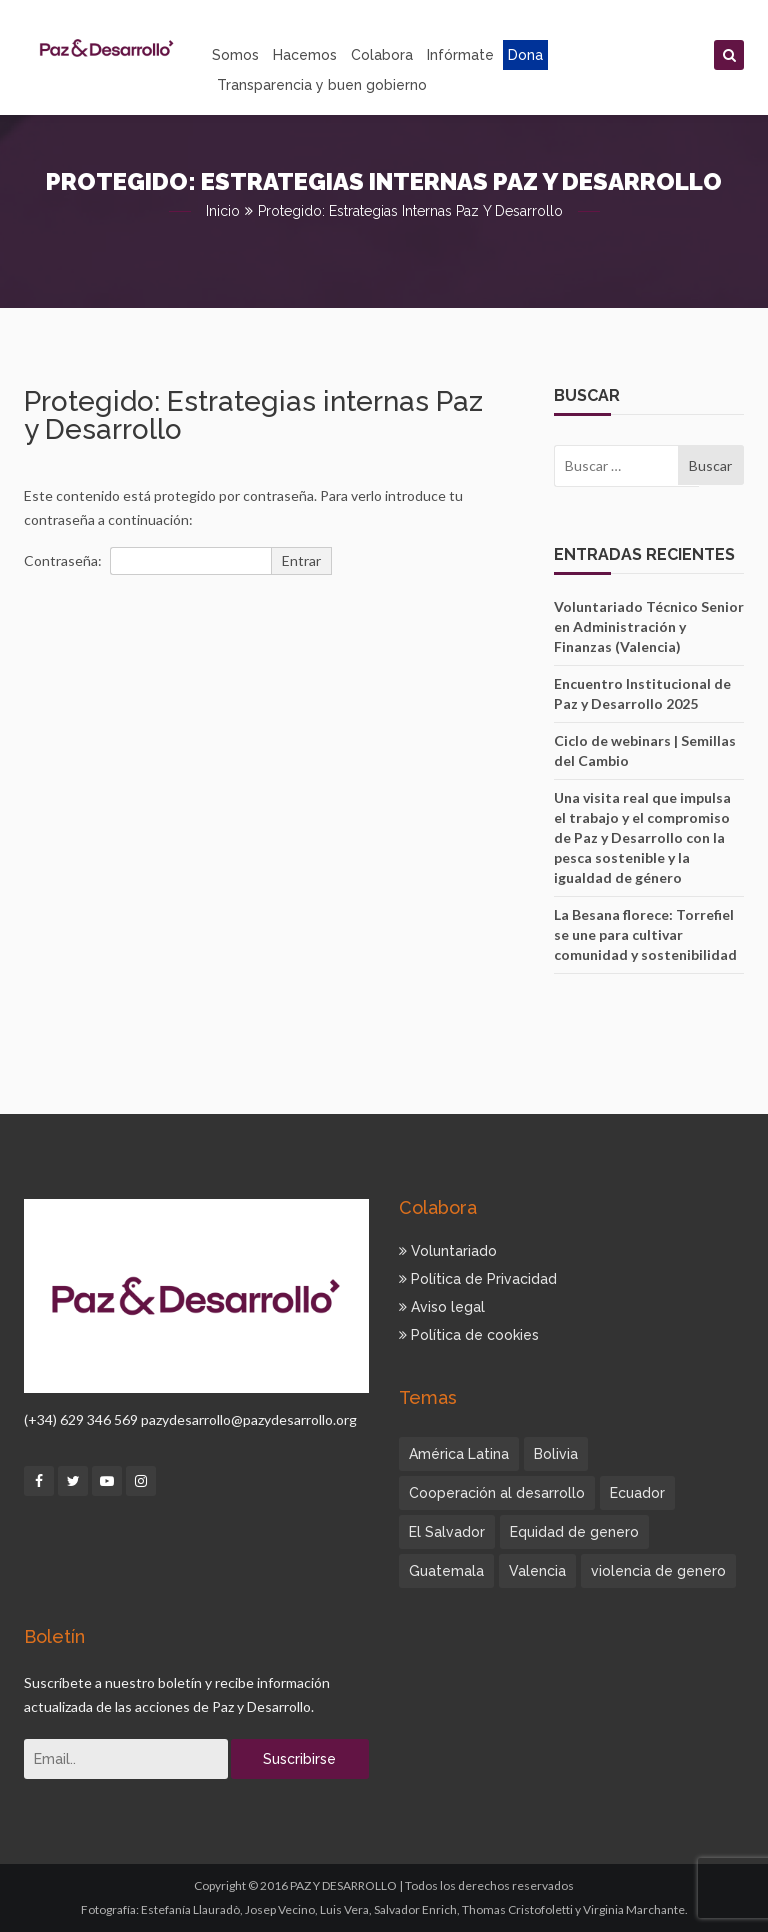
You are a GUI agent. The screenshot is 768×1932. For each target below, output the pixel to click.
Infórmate (460, 55)
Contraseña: (147, 561)
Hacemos (305, 55)
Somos (235, 55)
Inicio (223, 211)
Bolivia (556, 1454)
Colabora (382, 55)
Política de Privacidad (478, 1279)
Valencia (537, 1571)
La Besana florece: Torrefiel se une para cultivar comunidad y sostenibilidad (645, 934)
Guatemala (446, 1571)
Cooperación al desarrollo (497, 1493)
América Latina (459, 1454)
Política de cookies (469, 1335)
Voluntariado (448, 1251)
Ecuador (637, 1493)
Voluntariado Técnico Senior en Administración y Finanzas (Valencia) (649, 626)
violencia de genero (658, 1571)
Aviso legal (442, 1307)
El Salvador (447, 1532)
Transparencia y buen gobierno (322, 85)
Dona (525, 55)
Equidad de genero (574, 1532)
